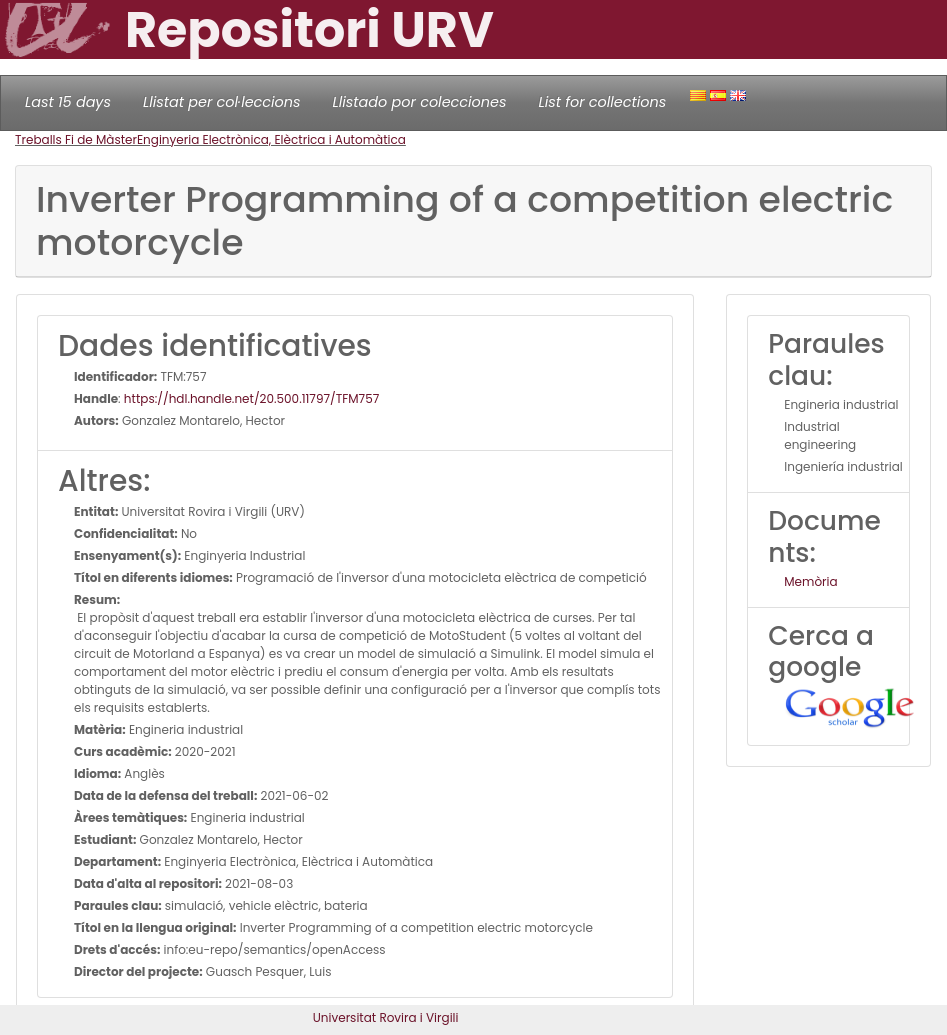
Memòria (810, 581)
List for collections (602, 102)
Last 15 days (68, 102)
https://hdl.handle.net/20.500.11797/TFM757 (251, 398)
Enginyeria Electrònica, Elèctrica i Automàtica (271, 139)
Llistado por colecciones (420, 102)
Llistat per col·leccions (222, 102)
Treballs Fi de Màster (76, 139)
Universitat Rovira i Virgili (386, 1017)
